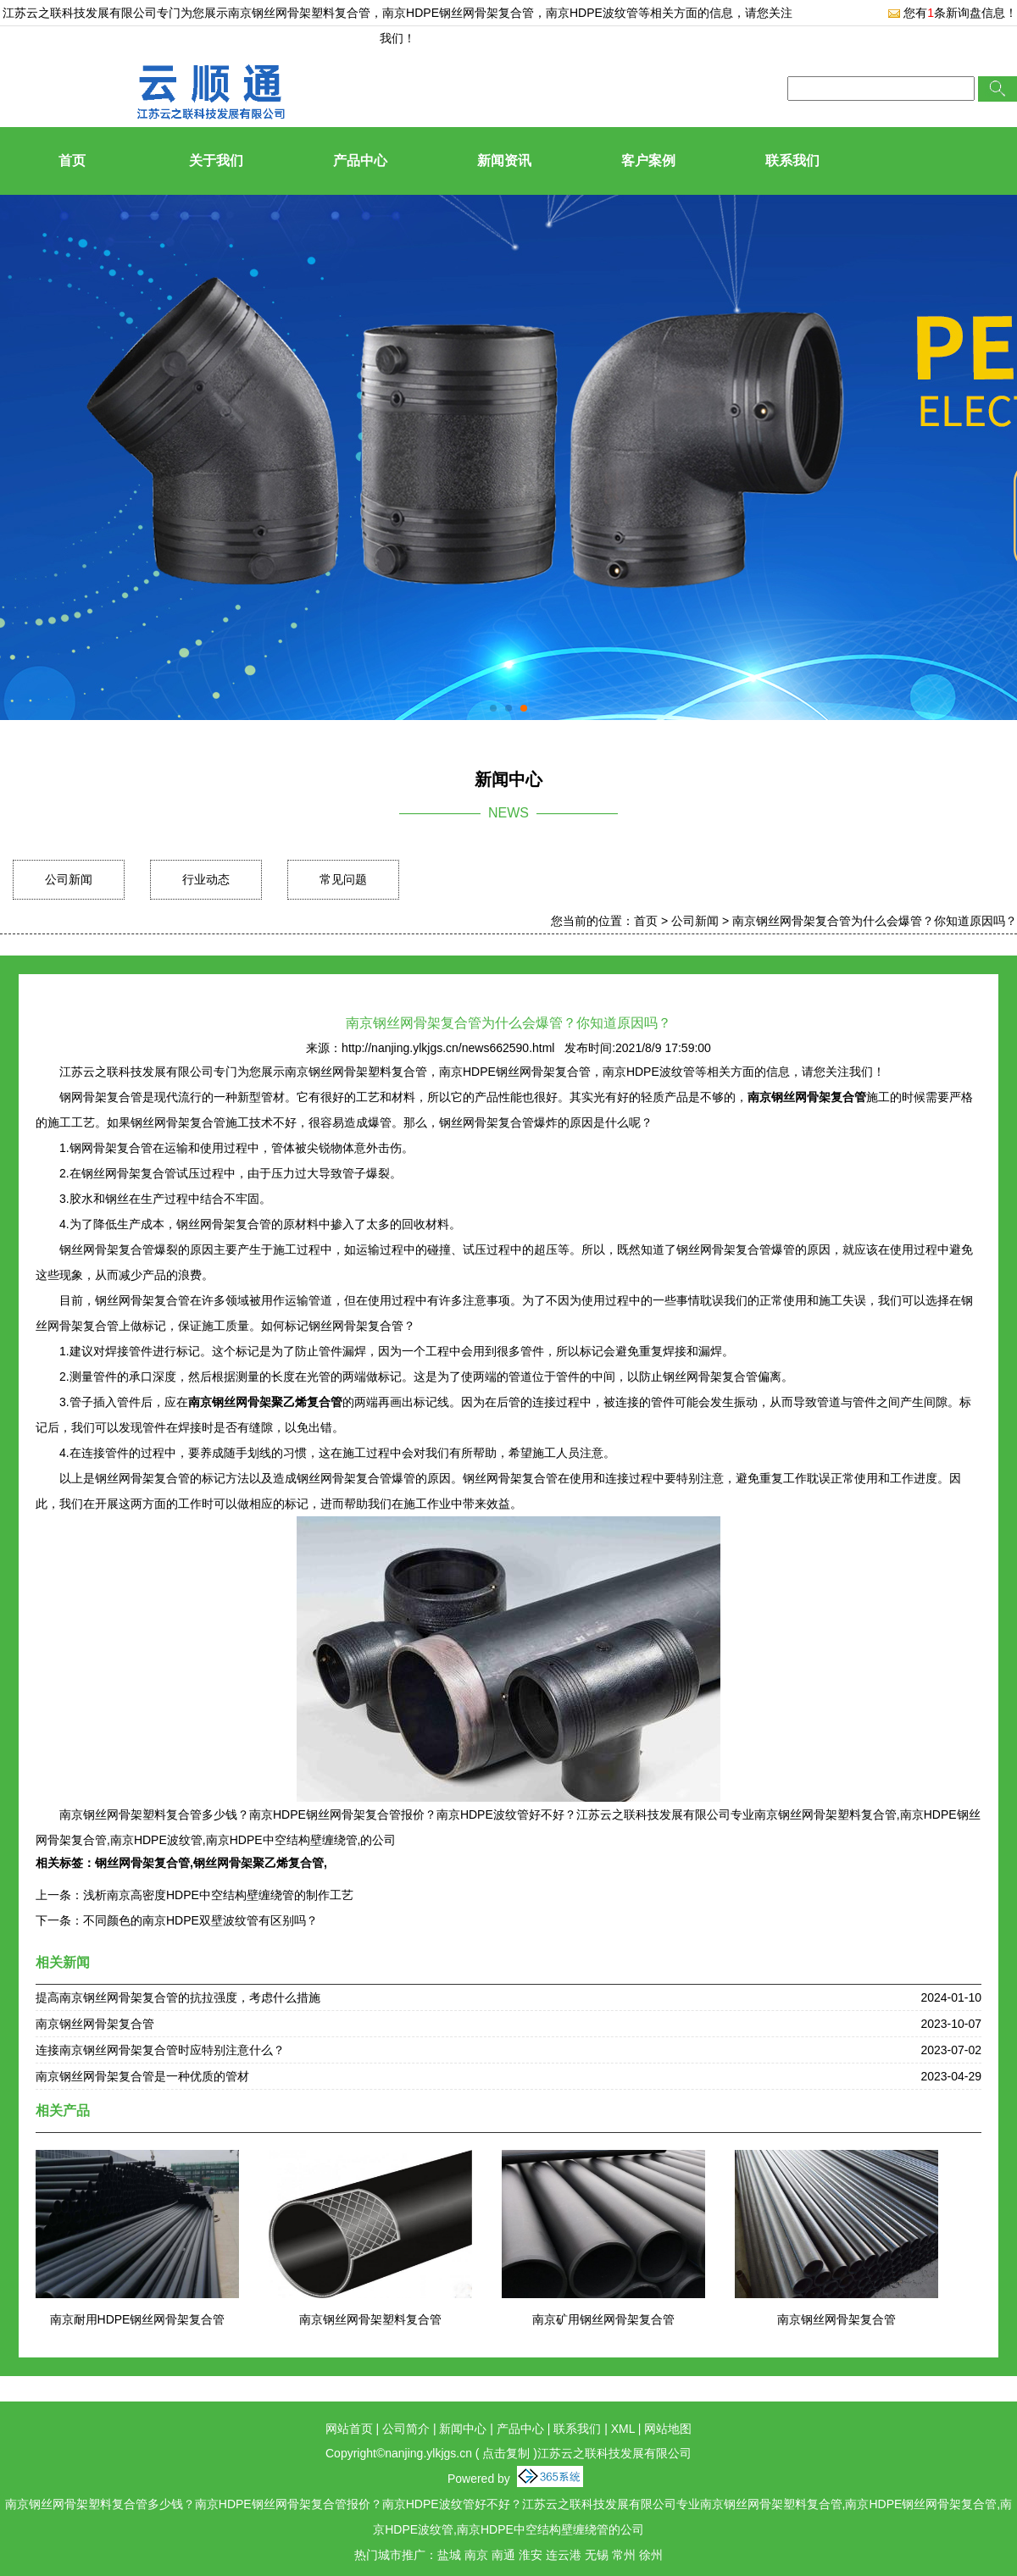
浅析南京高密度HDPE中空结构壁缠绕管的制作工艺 (218, 1895)
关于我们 (216, 160)
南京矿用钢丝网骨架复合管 (603, 2319)
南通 (503, 2555)
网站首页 (349, 2428)
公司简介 (406, 2428)
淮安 (530, 2555)
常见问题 (343, 879)
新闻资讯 (504, 160)
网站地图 (668, 2428)
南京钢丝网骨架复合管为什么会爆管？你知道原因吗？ (874, 921)
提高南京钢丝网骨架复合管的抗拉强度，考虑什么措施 (178, 1997)
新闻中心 (462, 2428)
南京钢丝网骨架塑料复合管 (299, 12)
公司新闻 (68, 879)
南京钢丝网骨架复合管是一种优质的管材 (142, 2076)
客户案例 (648, 160)
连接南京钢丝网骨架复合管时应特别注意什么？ (160, 2050)
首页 (72, 160)
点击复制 (506, 2453)
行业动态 (206, 879)
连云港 (563, 2555)
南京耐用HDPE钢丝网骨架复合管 (137, 2319)
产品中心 (360, 160)
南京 (476, 2555)
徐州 (651, 2555)
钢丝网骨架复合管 (142, 1863)
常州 (624, 2555)
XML (623, 2428)
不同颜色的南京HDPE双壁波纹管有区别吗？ (200, 1920)
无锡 (597, 2555)
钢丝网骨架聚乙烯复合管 (258, 1863)
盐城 (449, 2555)
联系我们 (792, 160)
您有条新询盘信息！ (952, 12)
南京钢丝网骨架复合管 (95, 2023)
